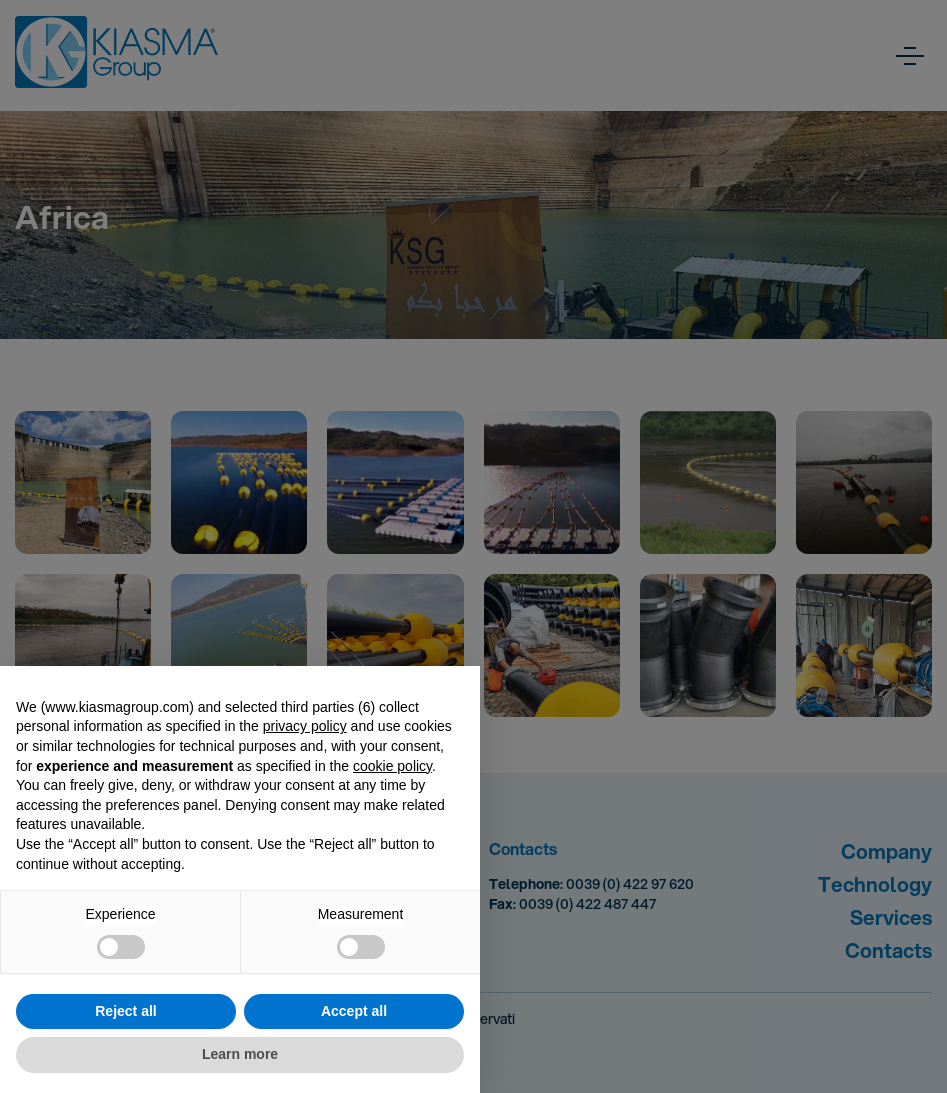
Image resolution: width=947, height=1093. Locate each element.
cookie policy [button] (392, 766)
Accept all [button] (354, 1011)
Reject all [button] (125, 1011)
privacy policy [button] (305, 726)
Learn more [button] (240, 1054)
